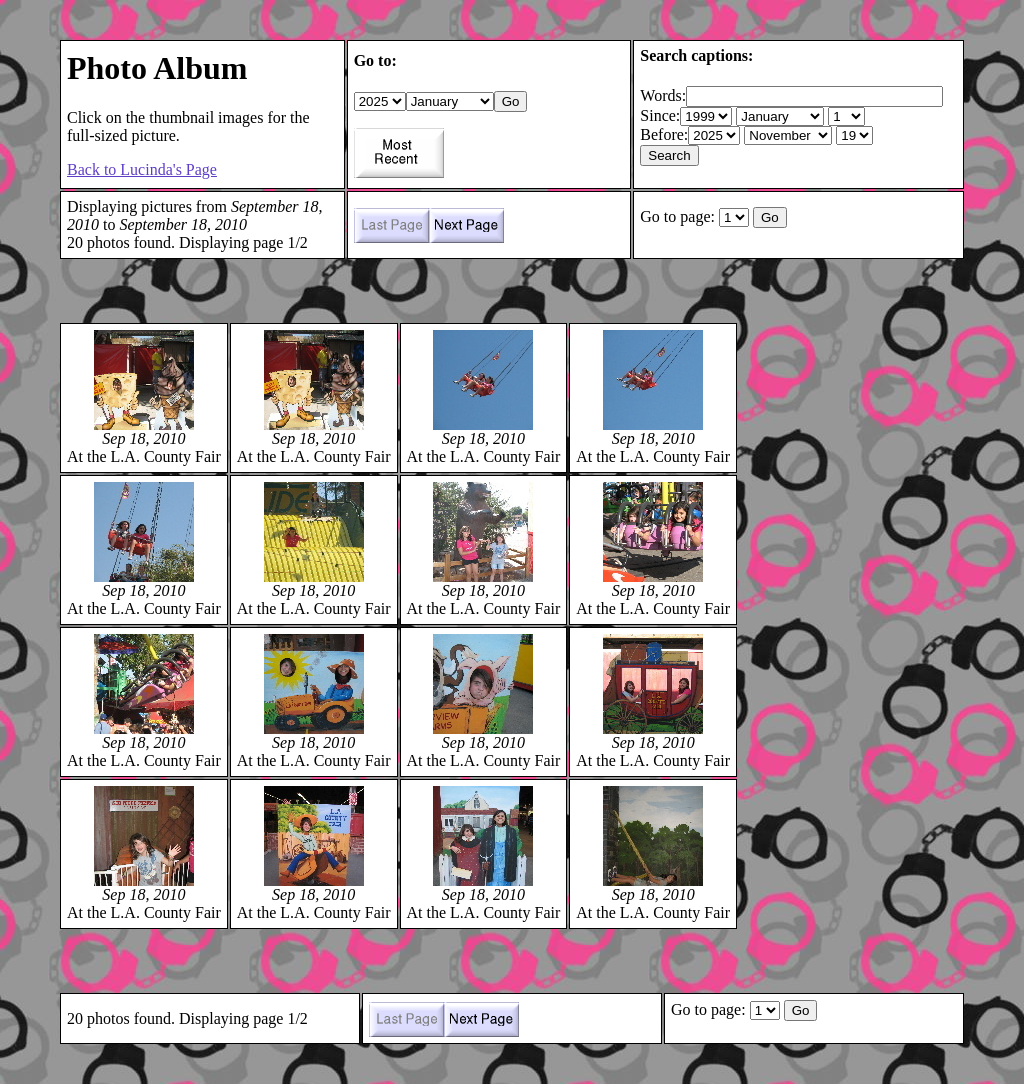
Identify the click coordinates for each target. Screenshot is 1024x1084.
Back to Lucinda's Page (142, 169)
